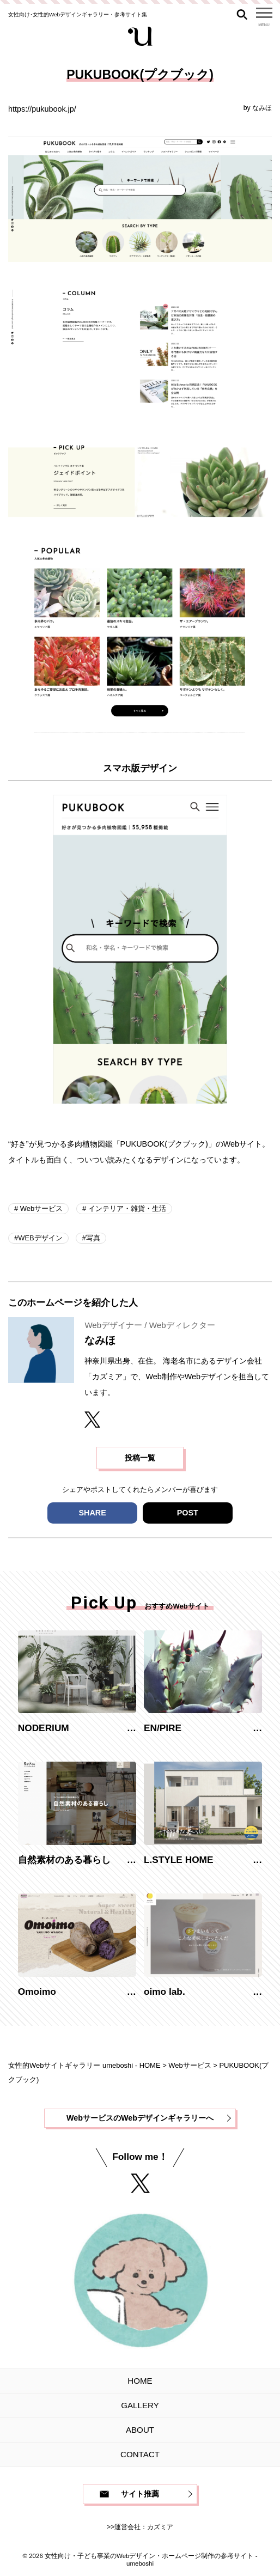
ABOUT (140, 2429)
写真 (93, 1238)
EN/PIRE (162, 1727)
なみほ (262, 108)
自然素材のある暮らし (64, 1859)
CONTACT (140, 2454)
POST (187, 1512)
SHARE (92, 1512)
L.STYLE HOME (179, 1859)
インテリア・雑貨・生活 (126, 1208)
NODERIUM (43, 1727)
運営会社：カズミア (143, 2527)
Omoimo (37, 1991)
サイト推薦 (140, 2493)
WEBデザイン (40, 1238)
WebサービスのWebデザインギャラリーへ (140, 2118)
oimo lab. (164, 1991)
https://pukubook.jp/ (42, 109)
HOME (139, 2380)
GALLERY (140, 2405)
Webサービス (40, 1208)
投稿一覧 (140, 1457)
